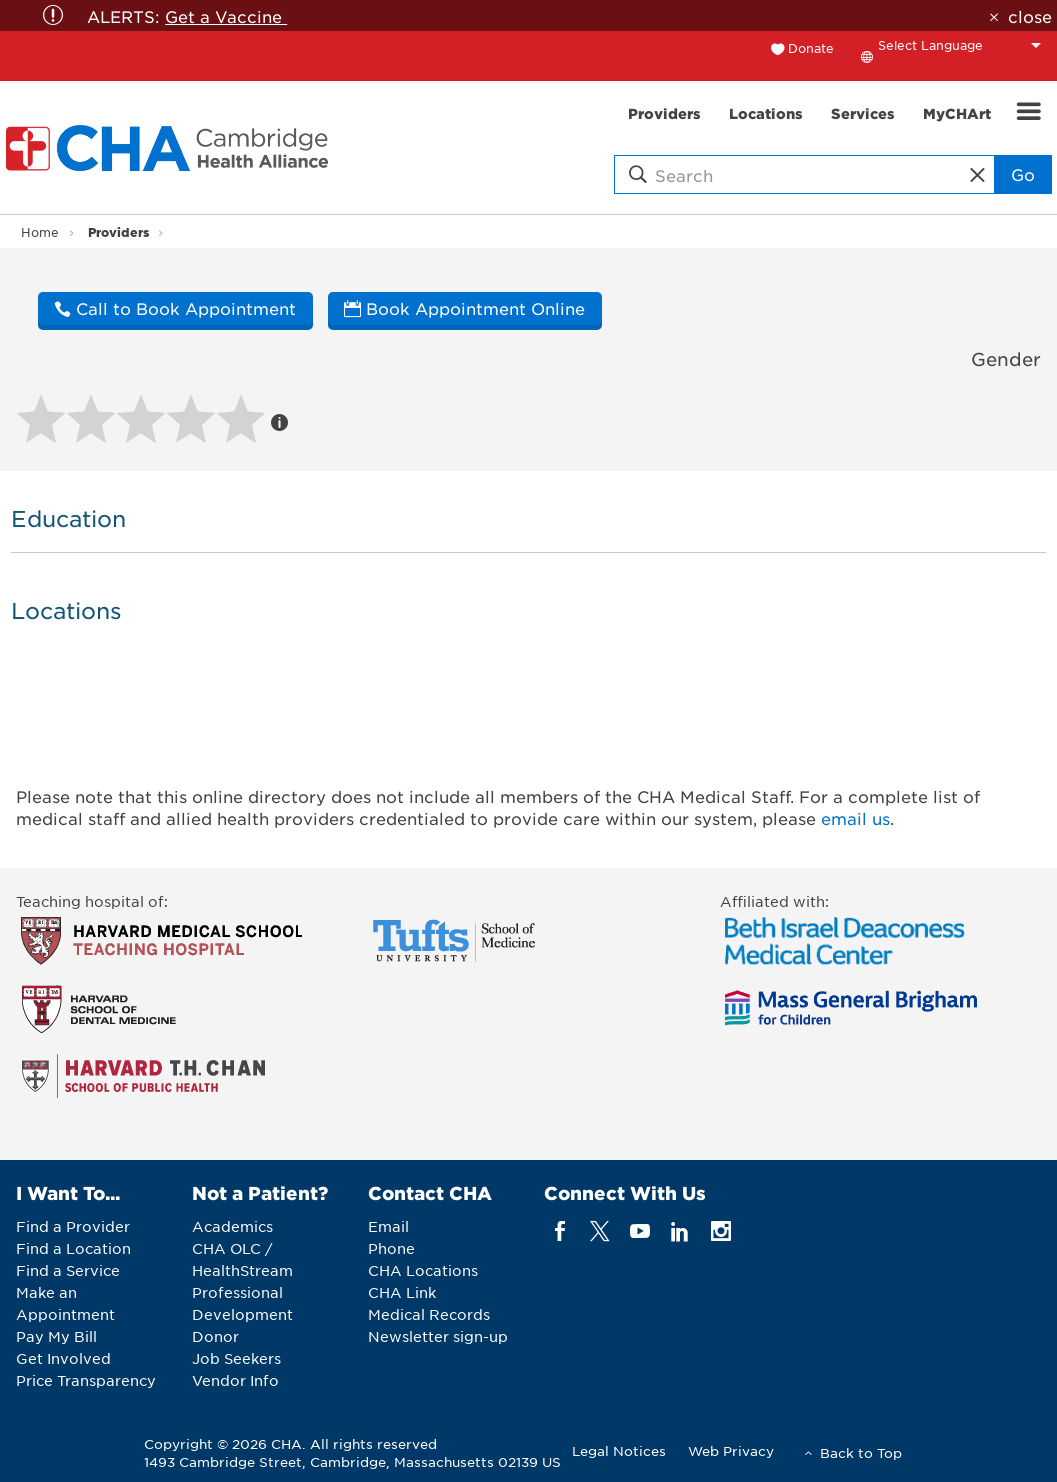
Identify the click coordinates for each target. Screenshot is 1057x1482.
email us (855, 818)
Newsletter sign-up (438, 1336)
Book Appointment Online (464, 308)
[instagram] (720, 1231)
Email (388, 1226)
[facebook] (559, 1231)
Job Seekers (236, 1358)
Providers (118, 231)
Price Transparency (86, 1380)
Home (40, 232)
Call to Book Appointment (175, 308)
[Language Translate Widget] (965, 45)
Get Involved (63, 1358)
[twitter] (599, 1231)
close (1030, 16)
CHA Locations (423, 1270)
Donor (215, 1336)
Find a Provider (73, 1226)
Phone (391, 1248)
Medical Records (429, 1314)
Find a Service (68, 1270)
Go (1023, 174)
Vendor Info (235, 1380)
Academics (232, 1226)
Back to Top (861, 1452)
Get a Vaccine (226, 16)
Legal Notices (619, 1450)
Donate (811, 48)
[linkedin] (680, 1231)
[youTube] (640, 1231)
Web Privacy (731, 1450)
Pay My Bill (56, 1336)
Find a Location (73, 1248)
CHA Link (402, 1292)
